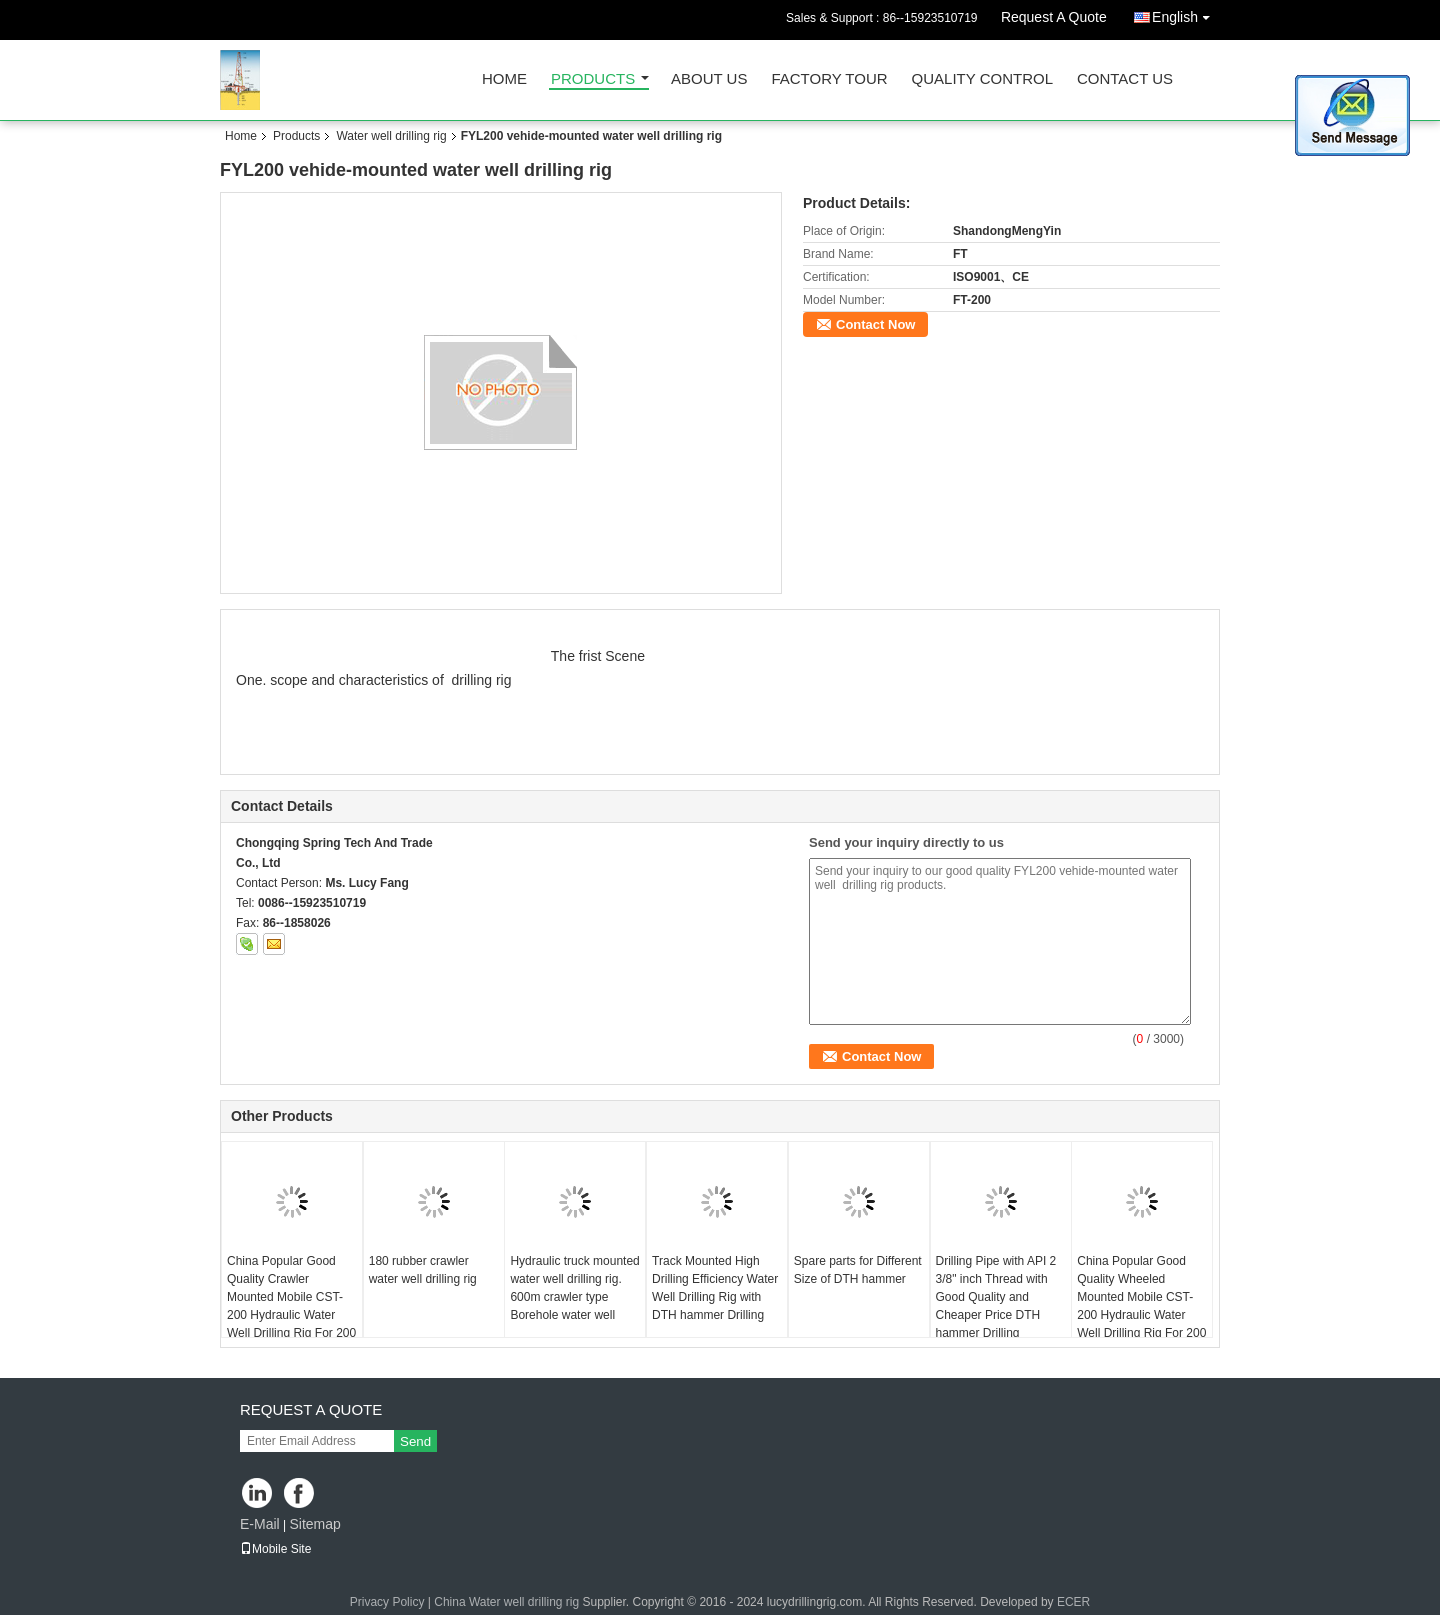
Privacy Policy (387, 1602)
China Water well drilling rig (506, 1602)
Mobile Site (275, 1549)
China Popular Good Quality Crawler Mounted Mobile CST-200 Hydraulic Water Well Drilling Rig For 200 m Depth (291, 1306)
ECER (1073, 1602)
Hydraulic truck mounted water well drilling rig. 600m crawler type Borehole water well (574, 1288)
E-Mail (260, 1524)
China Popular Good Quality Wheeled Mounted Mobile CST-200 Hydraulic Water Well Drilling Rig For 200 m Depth (1141, 1306)
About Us (709, 79)
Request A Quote (1054, 17)
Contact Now (875, 324)
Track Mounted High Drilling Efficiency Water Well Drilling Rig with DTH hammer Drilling (715, 1288)
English (1186, 13)
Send (415, 1441)
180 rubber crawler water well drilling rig (423, 1270)
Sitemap (314, 1524)
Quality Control (982, 79)
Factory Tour (829, 79)
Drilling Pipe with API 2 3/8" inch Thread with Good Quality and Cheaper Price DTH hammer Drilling (996, 1297)
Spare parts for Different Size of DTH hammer (858, 1270)
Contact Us (1125, 79)
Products (593, 79)
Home (504, 79)
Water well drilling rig (391, 136)
